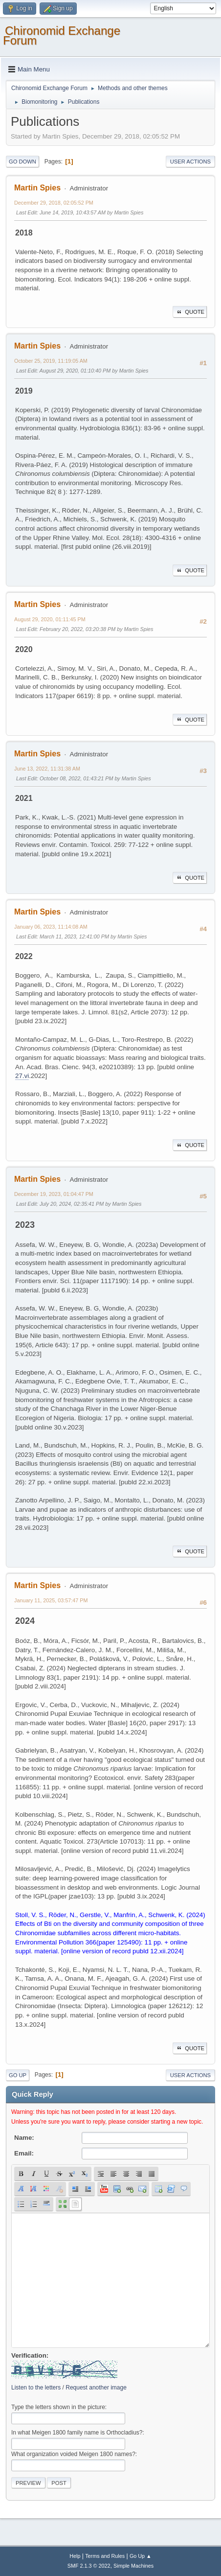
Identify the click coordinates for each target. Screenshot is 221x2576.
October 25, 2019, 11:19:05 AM (51, 361)
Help (74, 2556)
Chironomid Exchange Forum (61, 35)
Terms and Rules (105, 2556)
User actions (190, 161)
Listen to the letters (36, 2387)
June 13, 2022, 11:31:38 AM (47, 769)
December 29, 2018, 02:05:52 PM (53, 203)
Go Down (22, 161)
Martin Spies (37, 188)
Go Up (17, 2075)
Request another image (96, 2387)
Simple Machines (133, 2566)
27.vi (22, 1075)
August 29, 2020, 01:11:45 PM (50, 619)
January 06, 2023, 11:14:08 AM (51, 927)
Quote (189, 312)
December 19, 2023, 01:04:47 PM (53, 1194)
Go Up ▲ (141, 2556)
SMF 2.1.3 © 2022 (88, 2566)
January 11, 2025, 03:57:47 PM (51, 1600)
